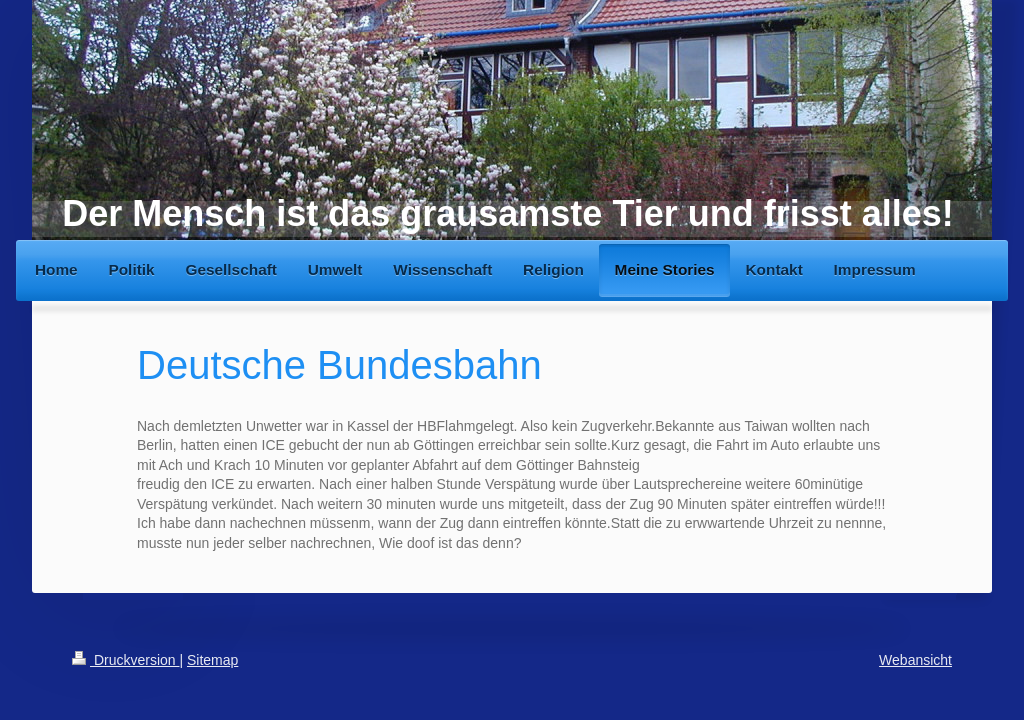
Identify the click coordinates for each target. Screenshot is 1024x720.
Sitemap (212, 660)
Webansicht (915, 660)
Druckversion (125, 660)
